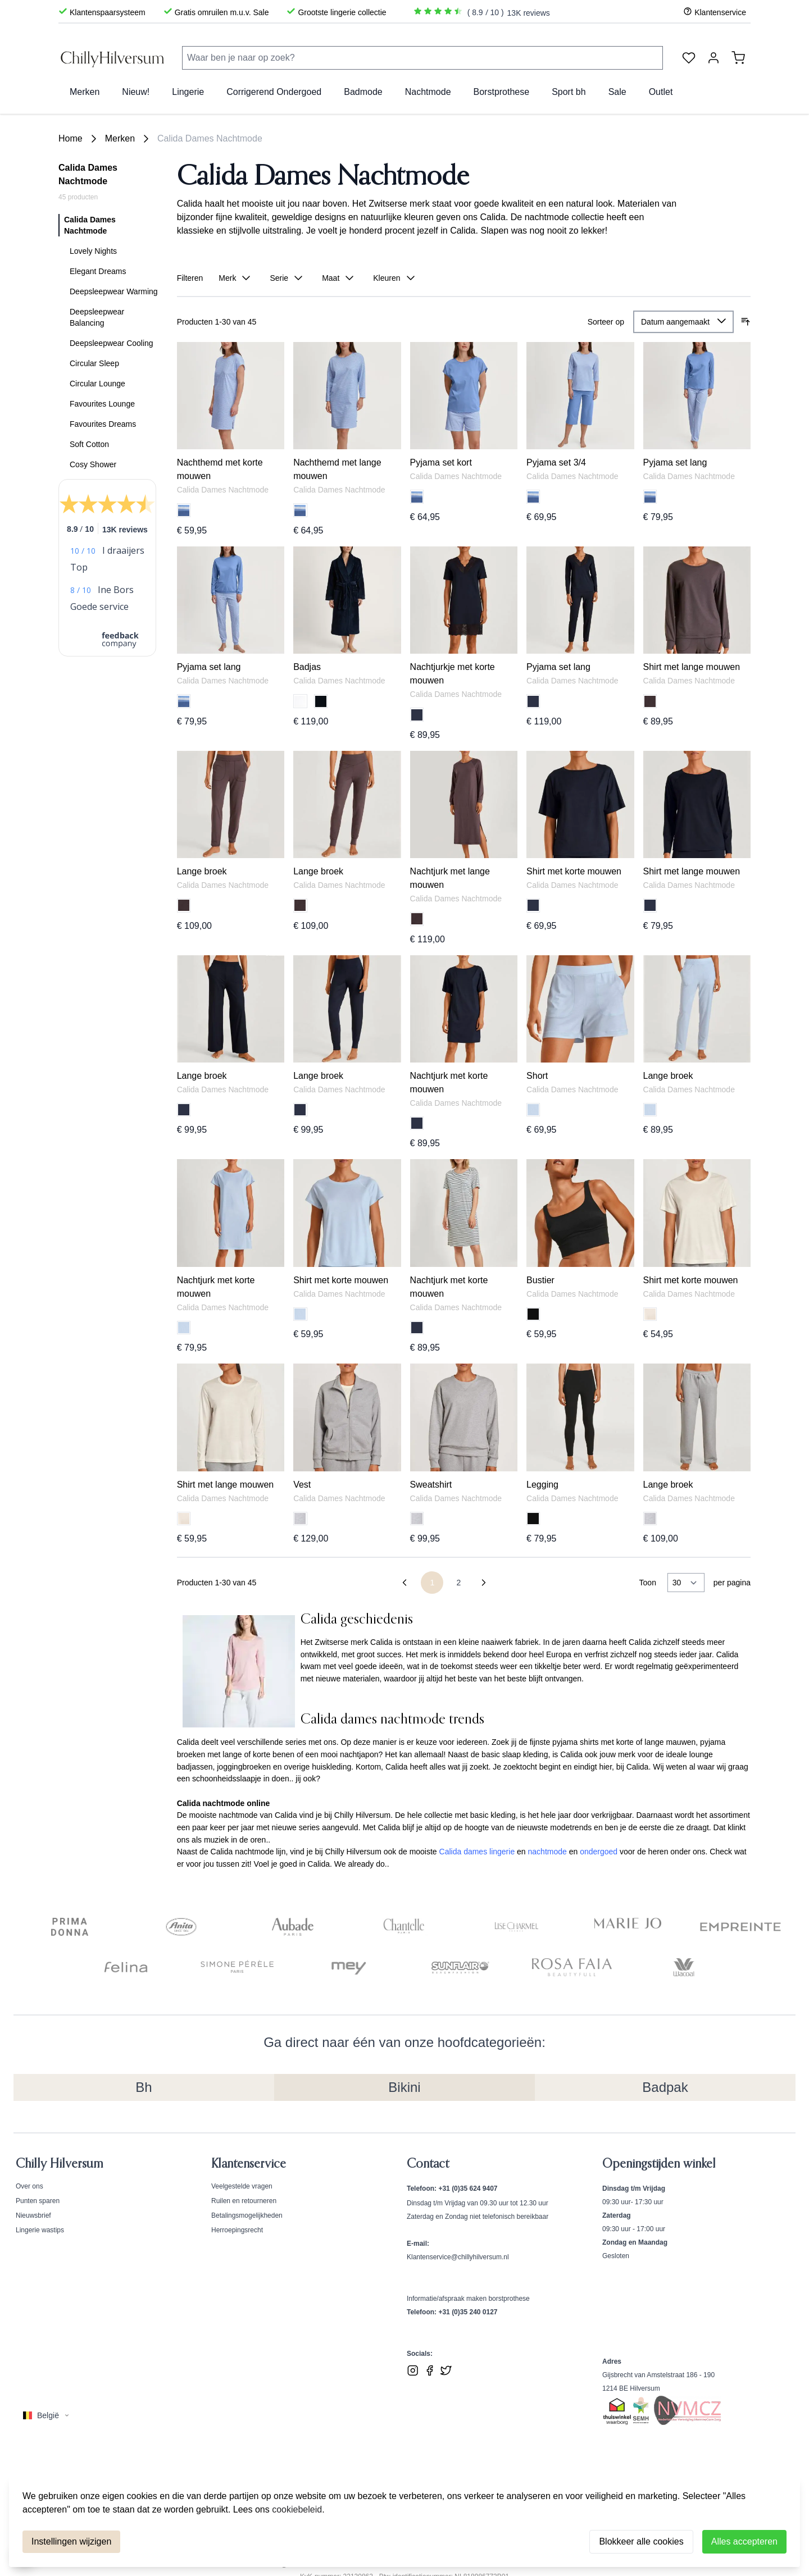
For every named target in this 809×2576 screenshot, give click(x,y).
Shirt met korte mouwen (573, 871)
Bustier (540, 1280)
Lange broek (202, 871)
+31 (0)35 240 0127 (467, 2312)
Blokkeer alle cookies (641, 2541)
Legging (542, 1484)
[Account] (713, 58)
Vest (302, 1484)
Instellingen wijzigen (71, 2541)
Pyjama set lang (675, 462)
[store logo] (113, 58)
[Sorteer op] (683, 322)
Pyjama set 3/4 (556, 462)
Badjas (307, 667)
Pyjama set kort (441, 462)
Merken (120, 138)
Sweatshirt (431, 1484)
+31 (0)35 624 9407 (467, 2188)
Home (70, 138)
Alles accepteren (744, 2541)
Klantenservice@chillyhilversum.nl (458, 2257)
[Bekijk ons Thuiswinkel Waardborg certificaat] (617, 2412)
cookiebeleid (297, 2509)
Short (537, 1075)
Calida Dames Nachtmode (209, 138)
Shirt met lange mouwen (691, 667)
